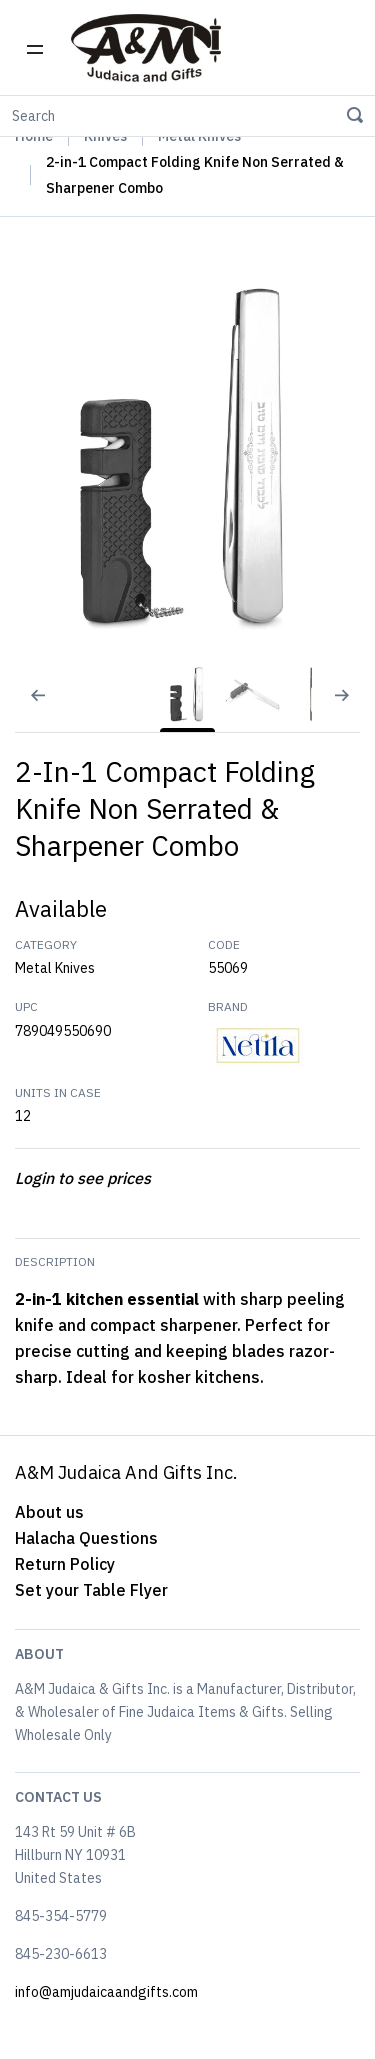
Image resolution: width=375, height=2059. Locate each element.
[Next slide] (350, 708)
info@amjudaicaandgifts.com (106, 1992)
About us (49, 1512)
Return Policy (65, 1564)
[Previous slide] (25, 708)
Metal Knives (55, 968)
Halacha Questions (86, 1538)
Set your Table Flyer (91, 1590)
